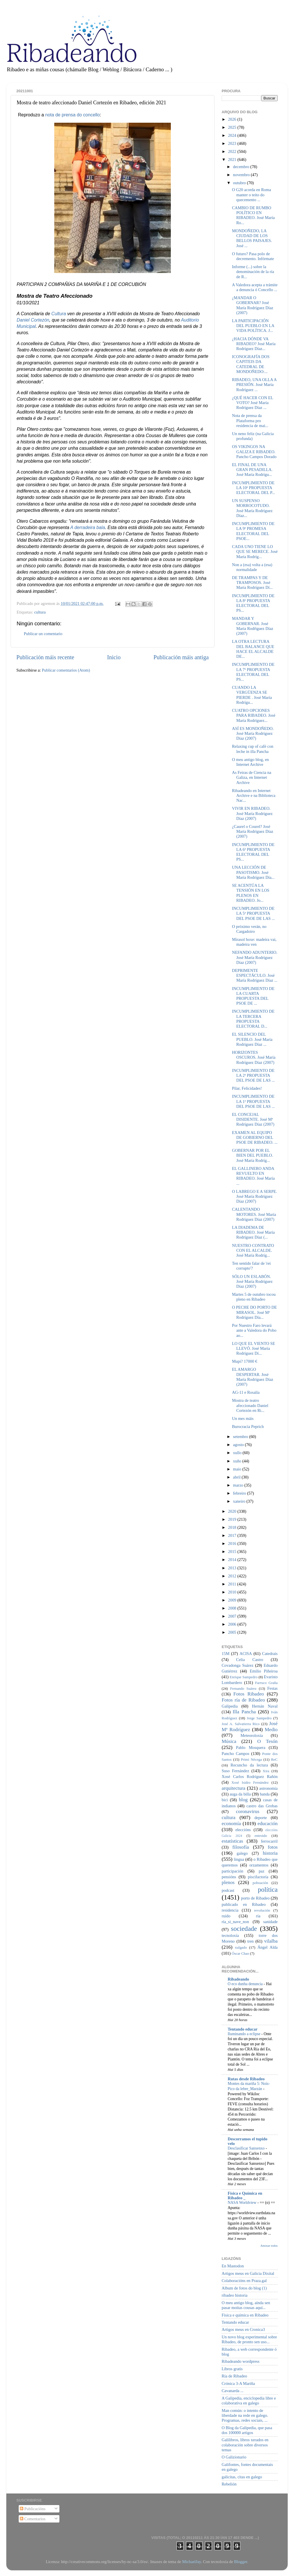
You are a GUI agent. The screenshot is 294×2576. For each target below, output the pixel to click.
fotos (273, 1847)
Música (229, 1741)
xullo (238, 1452)
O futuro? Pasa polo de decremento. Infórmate (253, 256)
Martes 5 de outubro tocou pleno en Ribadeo (254, 1297)
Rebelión (229, 2484)
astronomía (268, 1788)
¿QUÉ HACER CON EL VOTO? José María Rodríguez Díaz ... (252, 402)
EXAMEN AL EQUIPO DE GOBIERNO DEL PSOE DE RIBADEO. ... (255, 1137)
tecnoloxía (230, 1935)
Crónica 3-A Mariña (238, 2383)
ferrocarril (269, 1841)
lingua (239, 1859)
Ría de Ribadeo (234, 2376)
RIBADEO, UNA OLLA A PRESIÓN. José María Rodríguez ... (254, 384)
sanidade (270, 1921)
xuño (237, 1461)
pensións (229, 1877)
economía (231, 1823)
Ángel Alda (268, 1947)
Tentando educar (243, 2029)
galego (242, 1853)
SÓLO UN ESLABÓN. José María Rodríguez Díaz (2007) (252, 1281)
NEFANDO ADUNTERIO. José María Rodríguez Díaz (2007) (254, 957)
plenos (228, 1882)
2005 (232, 1632)
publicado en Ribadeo (244, 1904)
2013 (232, 1568)
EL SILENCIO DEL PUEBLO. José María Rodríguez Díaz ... (252, 1039)
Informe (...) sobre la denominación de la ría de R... (253, 271)
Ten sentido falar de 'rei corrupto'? (251, 1265)
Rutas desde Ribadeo (246, 2079)
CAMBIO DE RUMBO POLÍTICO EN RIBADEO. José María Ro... (253, 215)
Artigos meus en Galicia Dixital (248, 2273)
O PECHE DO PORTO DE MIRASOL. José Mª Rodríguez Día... (254, 1312)
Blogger (240, 2561)
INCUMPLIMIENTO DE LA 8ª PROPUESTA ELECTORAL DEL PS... (253, 603)
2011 (232, 1584)
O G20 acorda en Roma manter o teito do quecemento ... (251, 194)
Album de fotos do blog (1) (244, 2288)
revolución (262, 1910)
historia (270, 1853)
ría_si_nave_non (235, 1921)
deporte (260, 1817)
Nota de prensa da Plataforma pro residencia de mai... (250, 420)
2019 (232, 1519)
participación (232, 1871)
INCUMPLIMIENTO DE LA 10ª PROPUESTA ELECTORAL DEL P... (253, 487)
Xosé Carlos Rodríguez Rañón (250, 1776)
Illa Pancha (244, 1711)
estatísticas (232, 1841)
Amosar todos (269, 2245)
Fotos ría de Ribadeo (243, 1700)
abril (237, 1477)
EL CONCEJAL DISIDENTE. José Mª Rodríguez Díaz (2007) (253, 1119)
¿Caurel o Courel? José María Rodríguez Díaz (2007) (252, 831)
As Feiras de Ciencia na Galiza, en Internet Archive (251, 777)
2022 (232, 151)
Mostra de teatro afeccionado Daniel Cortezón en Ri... (250, 1405)
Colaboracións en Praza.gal (244, 2280)
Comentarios (32, 2519)
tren (250, 1941)
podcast (228, 1890)
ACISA (245, 1653)
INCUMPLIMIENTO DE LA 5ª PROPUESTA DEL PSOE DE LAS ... (253, 913)
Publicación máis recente (45, 657)
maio (237, 1469)
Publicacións (32, 2508)
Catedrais (270, 1653)
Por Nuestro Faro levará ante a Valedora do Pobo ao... (254, 1330)
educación (268, 1823)
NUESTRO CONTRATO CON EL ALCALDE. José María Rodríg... (253, 1250)
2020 (232, 1511)
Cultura (58, 313)
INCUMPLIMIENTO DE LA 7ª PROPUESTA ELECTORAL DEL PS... (253, 672)
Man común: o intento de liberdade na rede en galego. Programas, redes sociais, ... (245, 2415)
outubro (240, 182)
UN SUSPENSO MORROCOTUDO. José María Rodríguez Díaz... (252, 508)
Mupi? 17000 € (244, 1361)
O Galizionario (234, 2457)
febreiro (240, 1493)
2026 (232, 119)
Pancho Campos (235, 1753)
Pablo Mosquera (250, 1747)
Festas (272, 1688)
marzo (239, 1485)
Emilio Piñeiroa (264, 1671)
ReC (274, 1759)
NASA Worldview (242, 2202)
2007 (232, 1616)
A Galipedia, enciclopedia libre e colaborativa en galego (249, 2400)
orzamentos (258, 1865)
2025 (232, 127)
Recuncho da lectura (249, 1765)
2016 (232, 1543)
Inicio (114, 657)
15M (225, 1653)
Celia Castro (249, 1659)
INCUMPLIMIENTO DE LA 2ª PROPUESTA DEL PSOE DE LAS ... (253, 1075)
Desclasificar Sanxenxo (247, 2148)
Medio (271, 1729)
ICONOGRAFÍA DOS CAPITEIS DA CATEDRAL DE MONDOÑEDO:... (251, 364)
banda (265, 1794)
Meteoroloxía (252, 1735)
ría (258, 1916)
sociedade (244, 1928)
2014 (232, 1559)
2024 (232, 135)
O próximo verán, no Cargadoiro (249, 929)
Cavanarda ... (232, 2390)
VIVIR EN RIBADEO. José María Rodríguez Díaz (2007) (252, 813)
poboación (260, 1883)
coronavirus (248, 1811)
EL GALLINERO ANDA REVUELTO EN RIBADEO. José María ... (253, 1176)
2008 (232, 1608)
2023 (232, 143)
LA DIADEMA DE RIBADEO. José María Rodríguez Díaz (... (253, 1232)
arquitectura (233, 1788)
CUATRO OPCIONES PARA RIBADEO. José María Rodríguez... (253, 715)
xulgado (241, 1947)
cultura (40, 612)
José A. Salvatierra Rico (241, 1724)
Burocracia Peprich (248, 1426)
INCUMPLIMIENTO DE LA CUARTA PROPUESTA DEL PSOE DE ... (253, 996)
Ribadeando (238, 1979)
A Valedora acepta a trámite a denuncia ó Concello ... (255, 287)
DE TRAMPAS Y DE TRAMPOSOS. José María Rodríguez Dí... (252, 582)
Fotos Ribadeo (248, 1694)
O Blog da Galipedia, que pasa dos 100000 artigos (247, 2430)
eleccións (243, 1829)
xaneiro (240, 1501)
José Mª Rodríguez (250, 1726)
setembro (241, 1436)
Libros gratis (232, 2369)
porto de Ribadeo (255, 1898)
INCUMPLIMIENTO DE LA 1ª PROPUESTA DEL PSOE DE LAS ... (253, 1101)
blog (243, 1799)
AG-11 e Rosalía (246, 1392)
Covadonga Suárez (238, 1665)
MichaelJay (191, 2561)
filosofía (240, 1847)
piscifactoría (258, 1877)
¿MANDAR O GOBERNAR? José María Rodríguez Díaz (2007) (252, 305)
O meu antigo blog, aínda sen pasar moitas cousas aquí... (246, 2305)
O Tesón (267, 1741)
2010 (232, 1592)
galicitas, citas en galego (242, 2477)
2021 (232, 159)
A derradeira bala (87, 527)
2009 (232, 1600)
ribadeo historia (234, 2295)
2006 (232, 1624)
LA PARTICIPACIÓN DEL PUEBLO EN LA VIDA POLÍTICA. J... (253, 325)
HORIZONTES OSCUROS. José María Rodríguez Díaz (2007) (253, 1057)
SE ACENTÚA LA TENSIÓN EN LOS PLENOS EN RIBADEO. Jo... (250, 893)
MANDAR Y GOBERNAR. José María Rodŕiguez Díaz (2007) (252, 626)
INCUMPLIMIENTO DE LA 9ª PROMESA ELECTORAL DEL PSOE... (253, 531)
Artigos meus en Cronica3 (243, 2329)
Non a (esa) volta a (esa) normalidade (252, 567)
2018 (232, 1527)
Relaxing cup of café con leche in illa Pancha (252, 748)
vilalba (271, 1941)
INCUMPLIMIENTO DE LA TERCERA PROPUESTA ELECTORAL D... (253, 1019)
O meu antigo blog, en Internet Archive (250, 762)
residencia (230, 1910)
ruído (226, 1916)
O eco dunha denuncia (246, 1984)
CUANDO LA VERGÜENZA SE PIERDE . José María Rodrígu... (252, 695)
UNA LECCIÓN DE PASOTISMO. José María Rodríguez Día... (253, 872)
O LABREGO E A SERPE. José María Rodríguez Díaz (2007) (254, 1196)
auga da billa (240, 1794)
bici (225, 1800)
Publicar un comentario (43, 633)
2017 (232, 1535)
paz (261, 1871)
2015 (232, 1551)
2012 (232, 1576)
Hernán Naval (265, 1706)
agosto (239, 1444)
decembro (241, 166)
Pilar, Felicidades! (247, 1088)
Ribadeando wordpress (240, 2361)
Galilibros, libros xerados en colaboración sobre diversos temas (245, 2444)
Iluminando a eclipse (244, 2034)
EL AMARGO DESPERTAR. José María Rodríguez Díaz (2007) (252, 1377)
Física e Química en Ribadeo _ (245, 2195)
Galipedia (230, 1706)
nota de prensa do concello (72, 114)
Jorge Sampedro (259, 1718)
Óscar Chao (240, 1953)
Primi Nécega (251, 1759)
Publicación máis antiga (181, 657)
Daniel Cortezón (33, 320)
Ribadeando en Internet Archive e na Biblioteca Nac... (253, 795)
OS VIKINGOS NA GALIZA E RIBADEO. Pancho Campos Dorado (254, 451)
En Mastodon (233, 2266)
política (268, 1889)
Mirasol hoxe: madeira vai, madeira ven (254, 942)
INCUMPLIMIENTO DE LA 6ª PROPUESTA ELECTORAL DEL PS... (253, 852)
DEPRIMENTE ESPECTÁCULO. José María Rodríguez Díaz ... (254, 975)
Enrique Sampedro (244, 1677)
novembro (242, 174)
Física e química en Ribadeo (245, 2315)
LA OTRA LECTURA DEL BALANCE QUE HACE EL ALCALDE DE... (253, 649)
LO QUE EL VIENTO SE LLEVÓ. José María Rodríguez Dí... (253, 1348)
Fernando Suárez (243, 1688)
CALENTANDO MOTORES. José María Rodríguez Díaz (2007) (254, 1214)
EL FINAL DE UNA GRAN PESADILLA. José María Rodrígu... (252, 469)
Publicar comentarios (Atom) (66, 670)
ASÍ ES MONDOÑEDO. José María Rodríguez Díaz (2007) (253, 733)
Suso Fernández (235, 1770)
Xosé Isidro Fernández (250, 1782)
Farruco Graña (266, 1683)
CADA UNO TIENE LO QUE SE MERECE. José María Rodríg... (255, 551)
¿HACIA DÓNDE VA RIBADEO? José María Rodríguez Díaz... (254, 344)
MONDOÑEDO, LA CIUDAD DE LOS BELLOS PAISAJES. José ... (252, 238)
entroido (261, 1835)
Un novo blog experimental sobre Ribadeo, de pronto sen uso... (249, 2339)
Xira (266, 1771)
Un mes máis (243, 1418)
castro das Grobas (262, 1806)
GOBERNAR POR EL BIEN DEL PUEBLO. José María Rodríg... (252, 1155)
